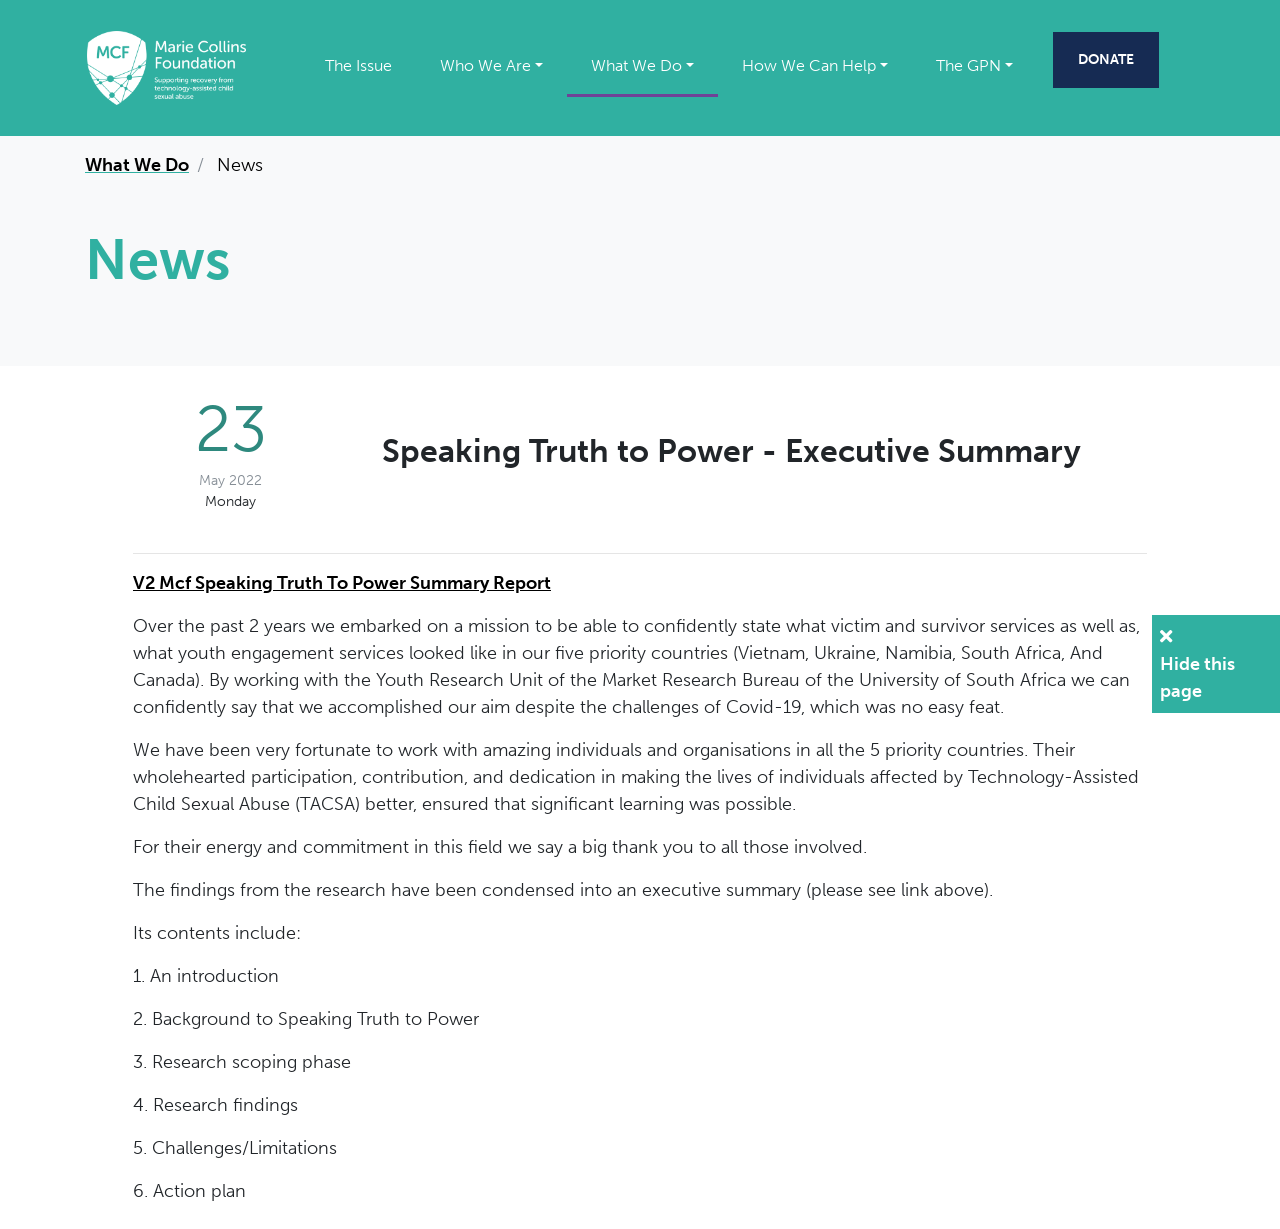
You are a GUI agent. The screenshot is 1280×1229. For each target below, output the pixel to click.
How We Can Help (809, 65)
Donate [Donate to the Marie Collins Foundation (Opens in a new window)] (1106, 59)
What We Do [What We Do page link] (137, 165)
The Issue (358, 65)
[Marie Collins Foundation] (166, 66)
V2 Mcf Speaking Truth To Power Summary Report (342, 583)
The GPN (968, 65)
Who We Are (485, 65)
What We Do (636, 65)
